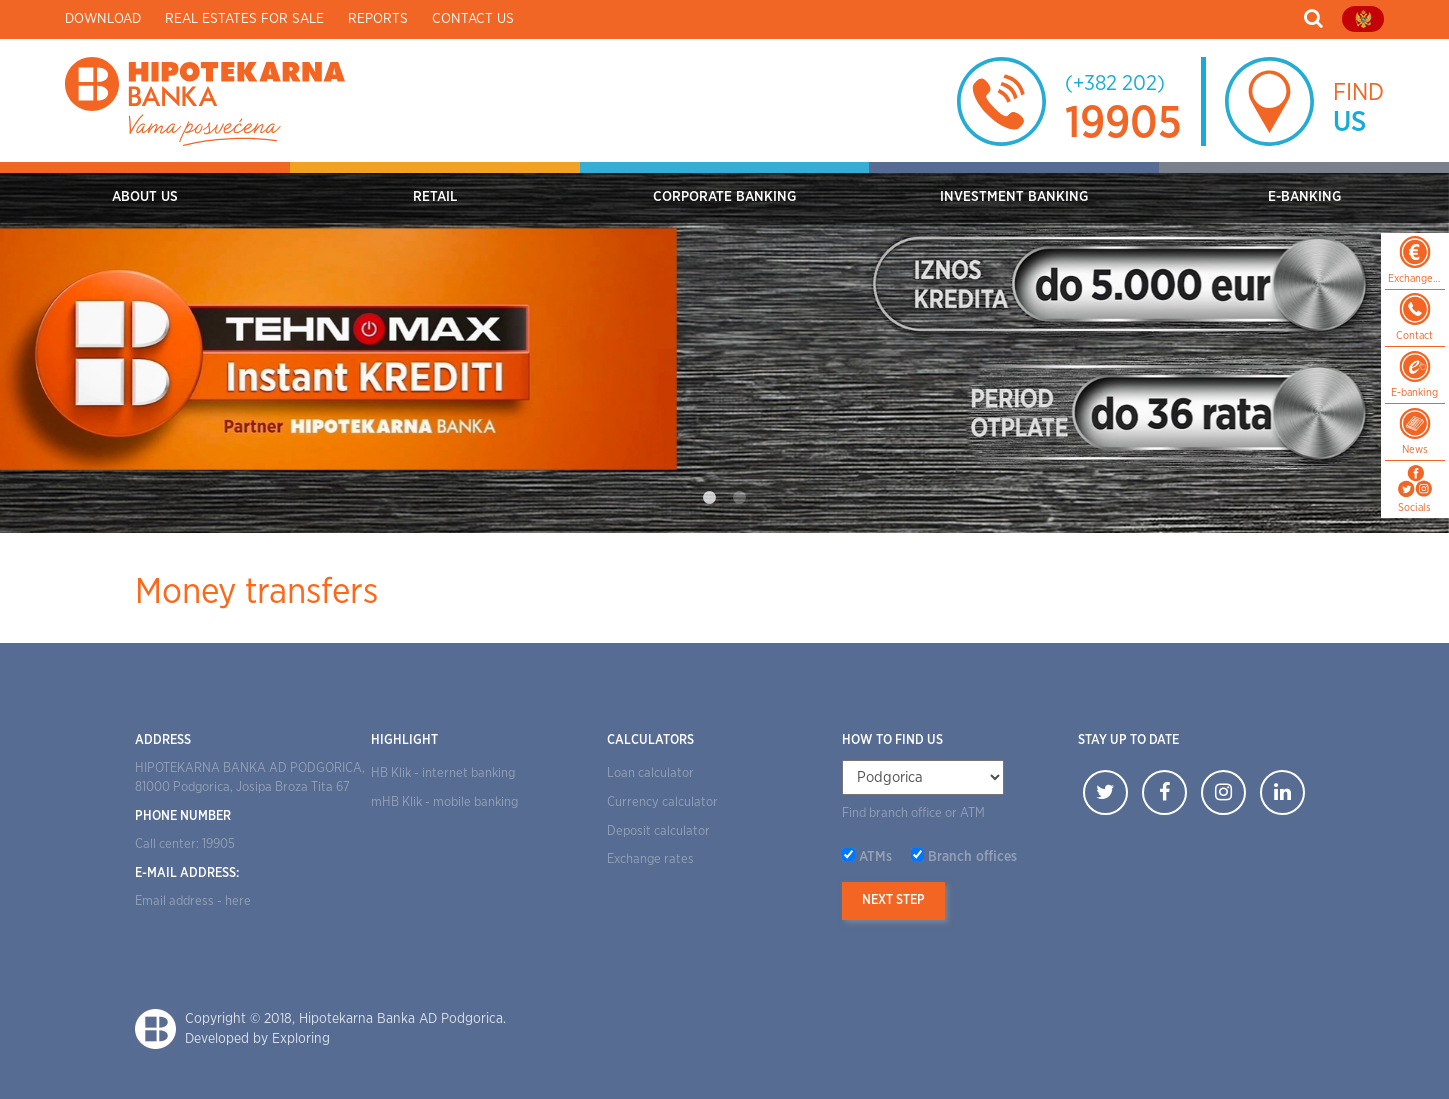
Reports (378, 19)
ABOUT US (145, 197)
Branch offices (972, 857)
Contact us (473, 19)
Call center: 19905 (185, 844)
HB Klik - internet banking (443, 773)
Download (103, 19)
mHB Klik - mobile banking (444, 802)
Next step (893, 900)
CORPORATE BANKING (724, 197)
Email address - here (193, 901)
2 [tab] (740, 498)
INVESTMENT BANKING (1014, 197)
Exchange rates (650, 859)
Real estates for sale (244, 19)
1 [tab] (710, 498)
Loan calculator (650, 773)
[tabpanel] (724, 347)
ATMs (875, 857)
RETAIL (435, 197)
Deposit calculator (658, 831)
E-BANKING (1304, 197)
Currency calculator (662, 802)
